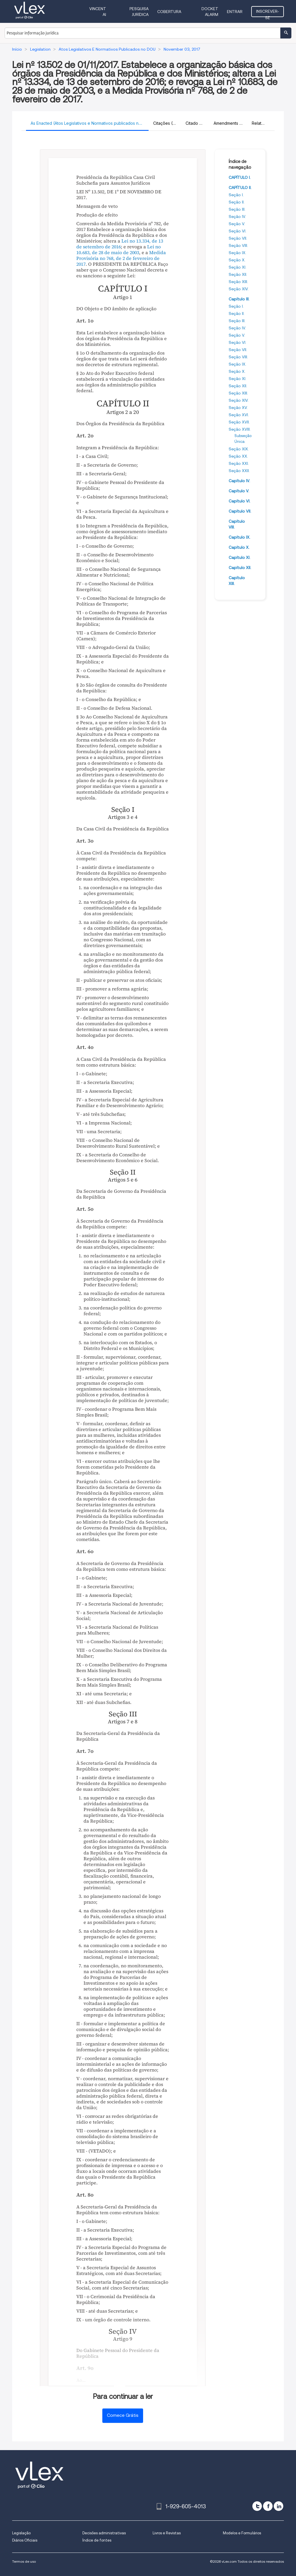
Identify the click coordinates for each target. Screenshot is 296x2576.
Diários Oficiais (24, 2540)
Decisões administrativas (104, 2533)
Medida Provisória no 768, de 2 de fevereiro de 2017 (121, 258)
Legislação (21, 2533)
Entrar (235, 11)
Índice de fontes (96, 2540)
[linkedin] (278, 2506)
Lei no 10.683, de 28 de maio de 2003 (118, 249)
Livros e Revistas (167, 2533)
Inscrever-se (267, 13)
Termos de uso (24, 2561)
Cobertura (169, 11)
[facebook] (268, 2506)
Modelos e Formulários (242, 2533)
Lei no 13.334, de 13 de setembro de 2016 (119, 244)
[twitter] (257, 2506)
